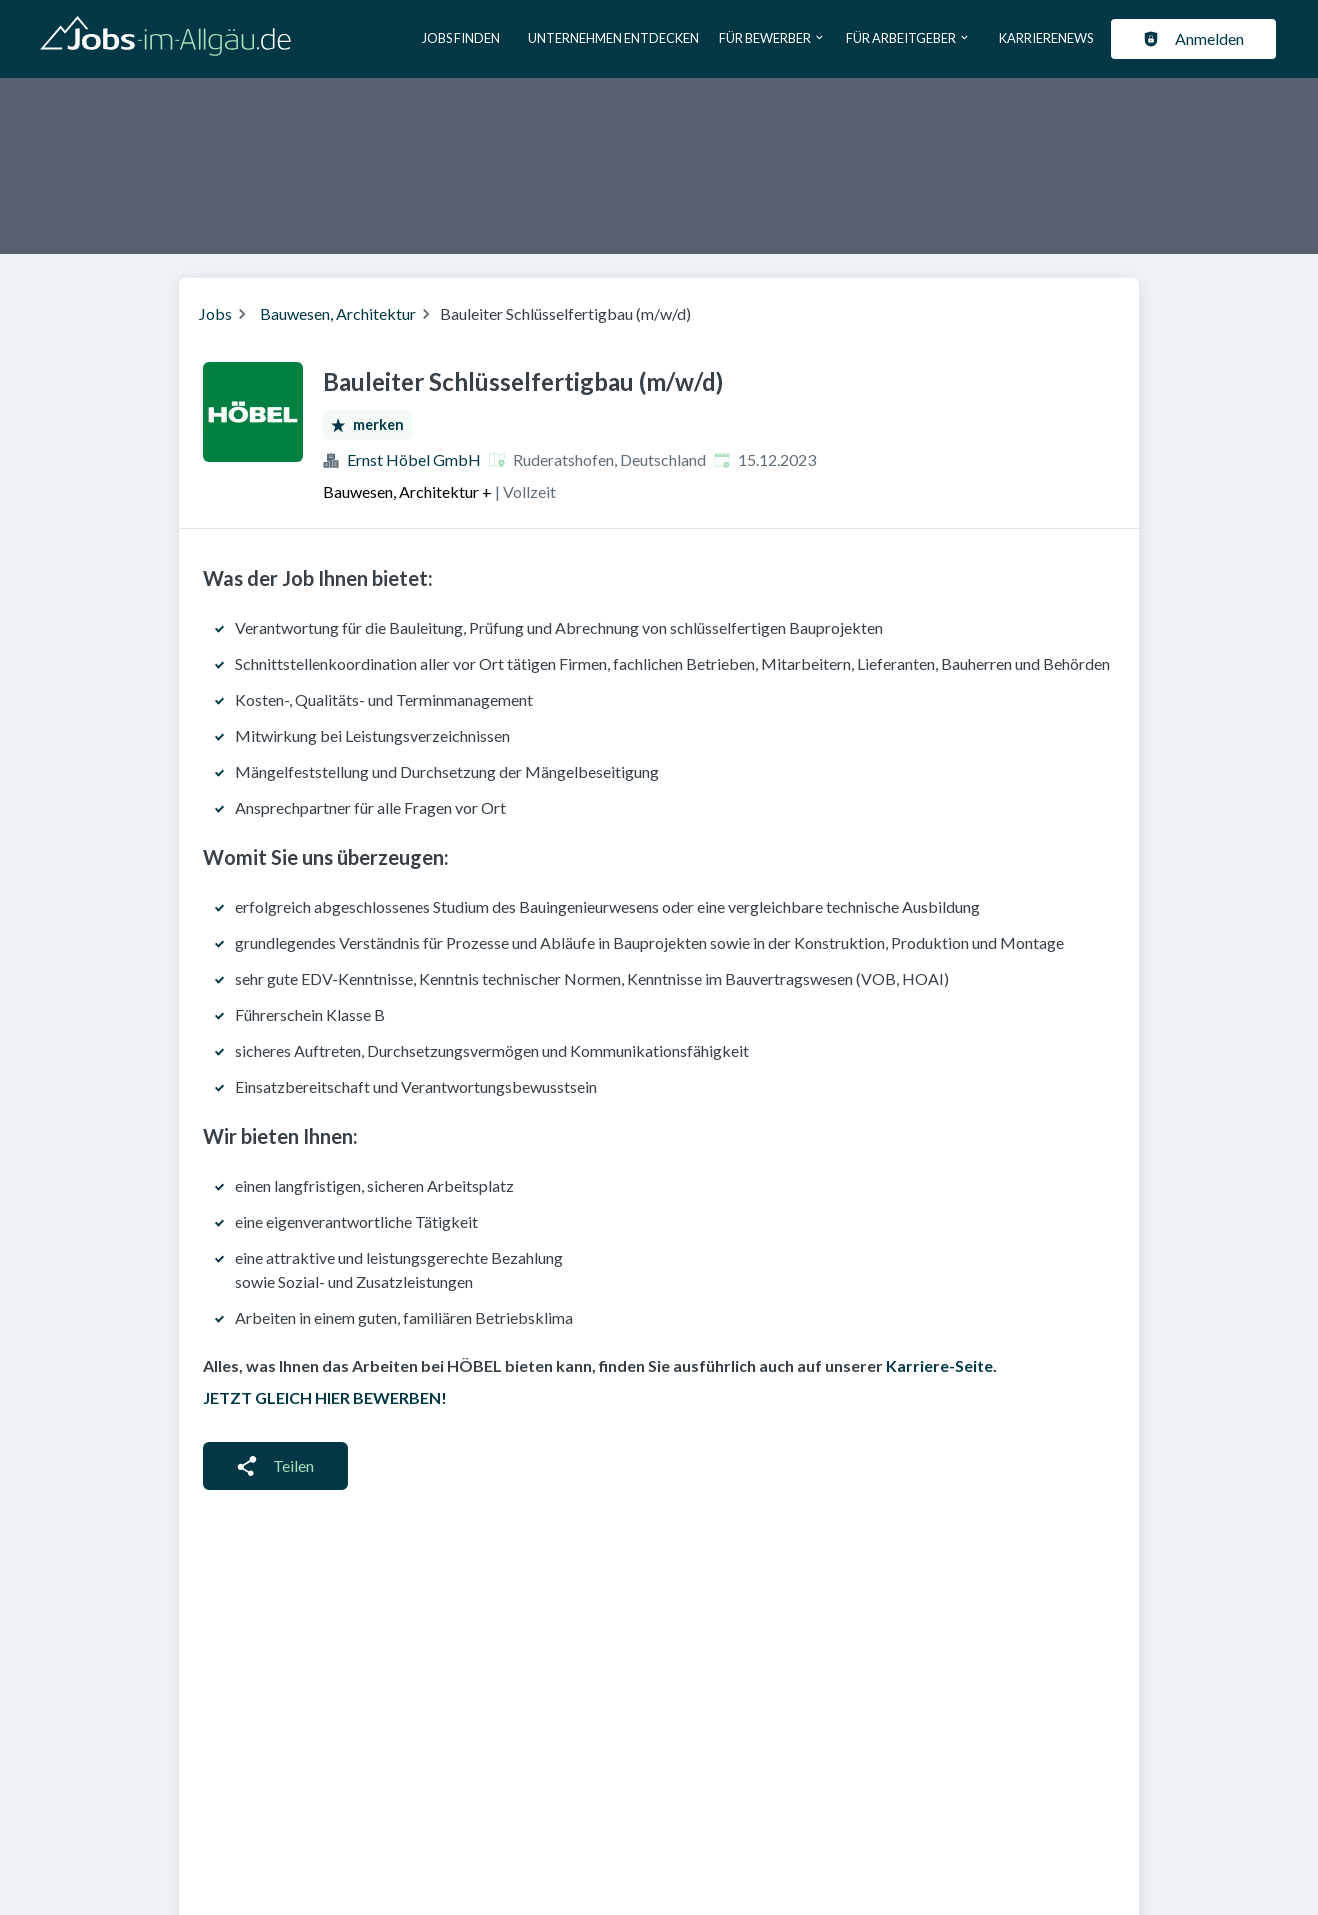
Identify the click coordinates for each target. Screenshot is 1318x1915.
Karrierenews (1046, 38)
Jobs (215, 313)
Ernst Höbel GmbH (414, 459)
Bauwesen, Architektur (338, 313)
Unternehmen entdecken (613, 38)
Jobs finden (461, 38)
